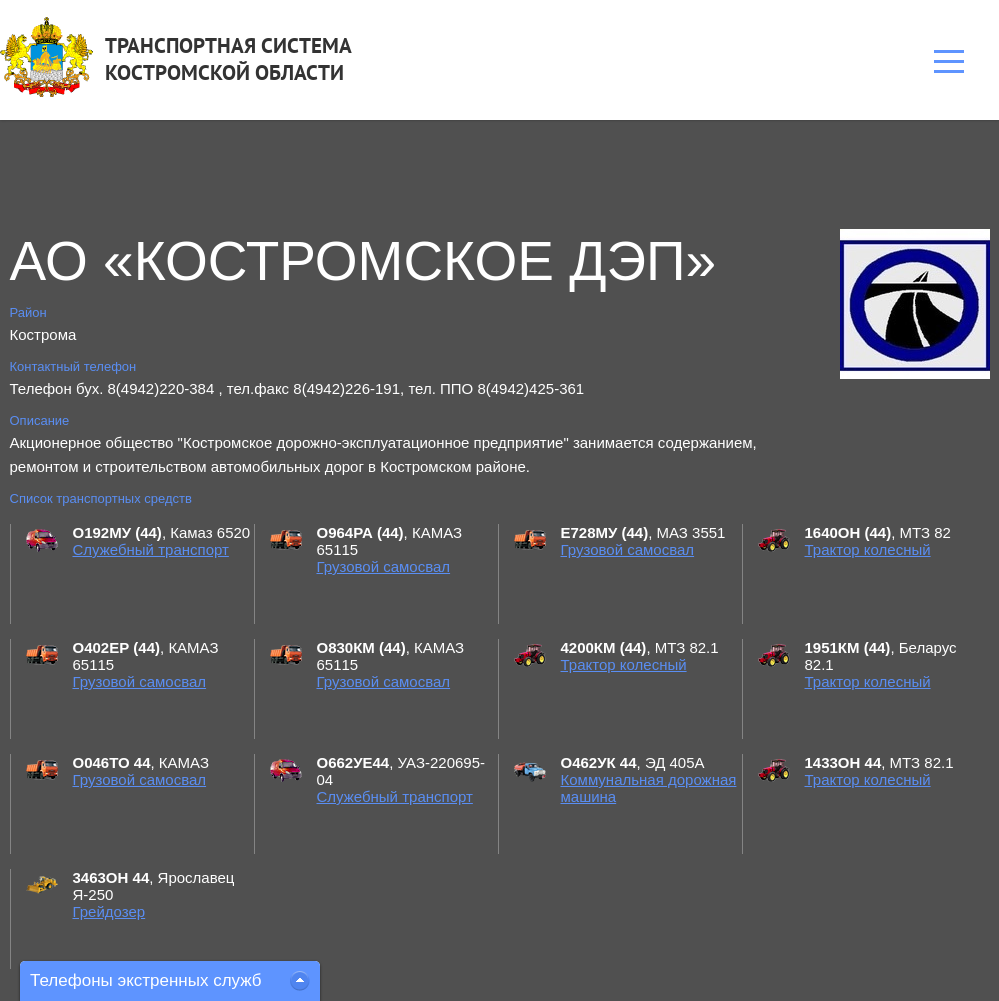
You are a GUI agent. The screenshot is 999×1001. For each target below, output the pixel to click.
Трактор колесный (868, 549)
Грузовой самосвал (384, 566)
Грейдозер (109, 911)
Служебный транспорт (151, 549)
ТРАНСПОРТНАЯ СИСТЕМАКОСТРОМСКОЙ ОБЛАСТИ (228, 59)
